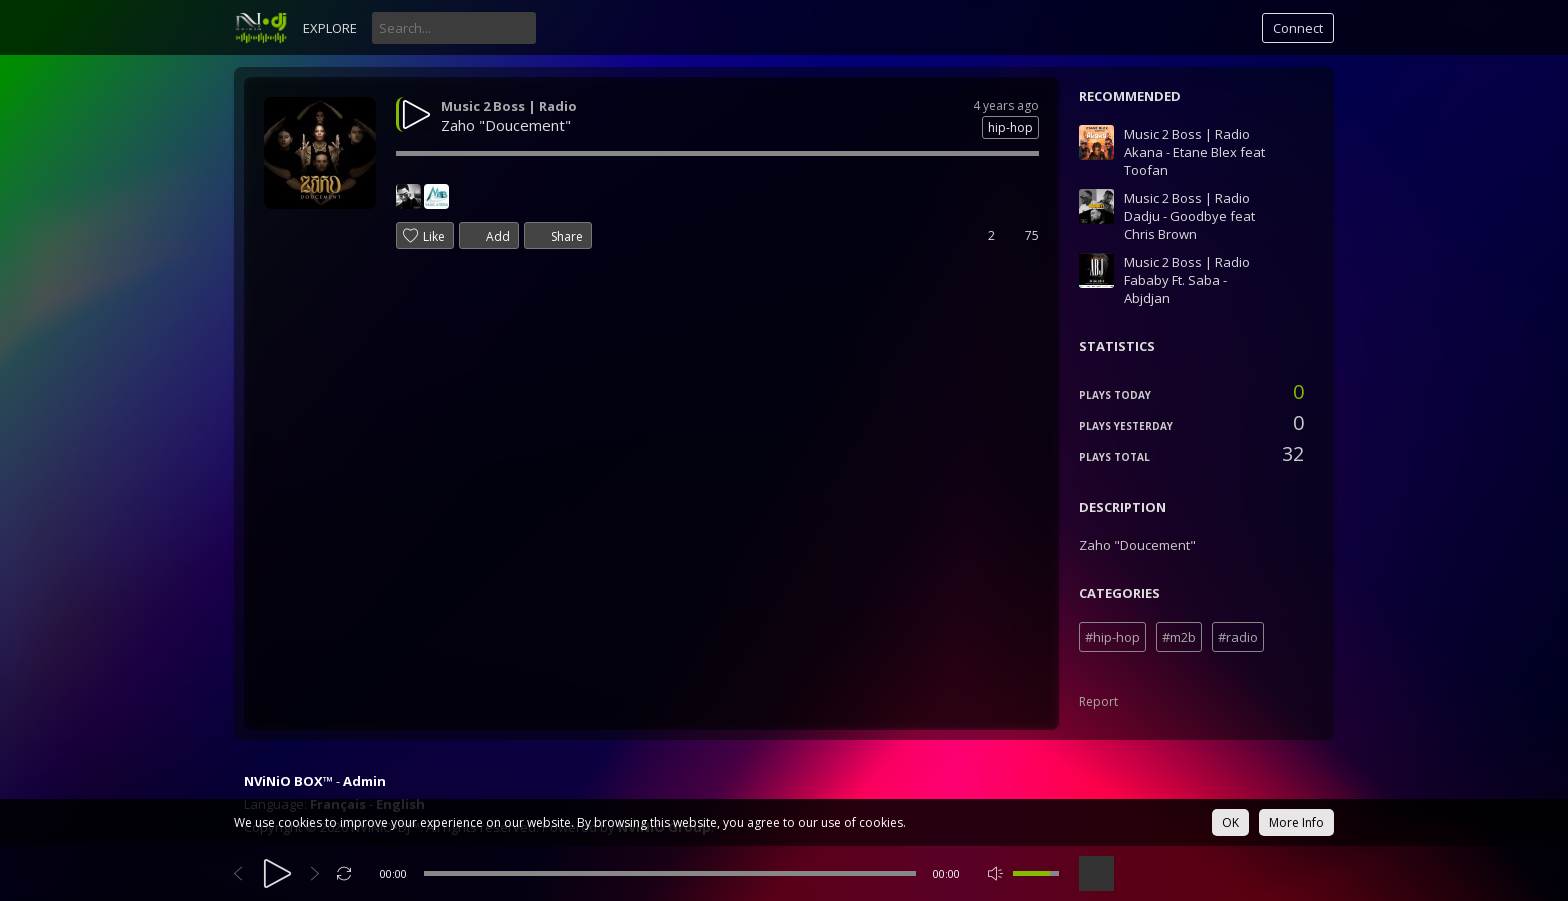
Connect (1298, 28)
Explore (330, 28)
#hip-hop (1112, 637)
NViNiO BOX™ (288, 781)
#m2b (1179, 637)
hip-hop (1010, 127)
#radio (1238, 637)
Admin (364, 781)
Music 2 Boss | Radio (509, 106)
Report (1098, 701)
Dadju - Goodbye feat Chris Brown (1189, 225)
